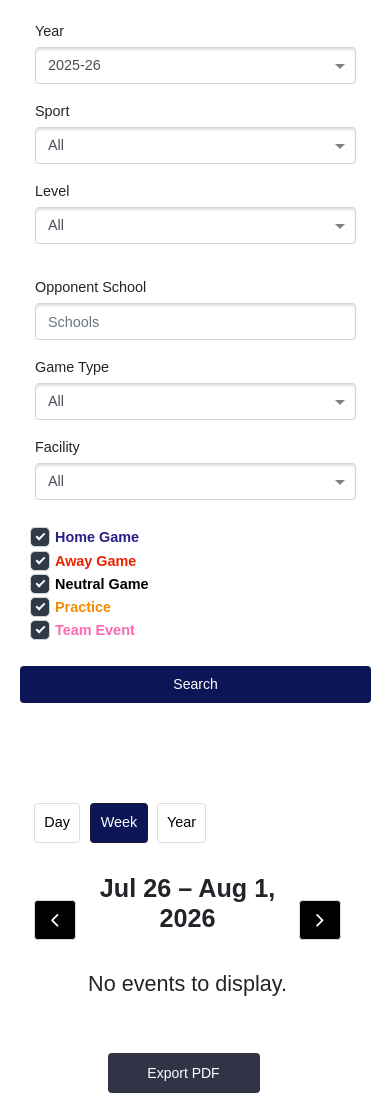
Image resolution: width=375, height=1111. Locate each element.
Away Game (83, 561)
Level (52, 191)
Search (195, 684)
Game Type (72, 367)
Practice (70, 607)
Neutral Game (89, 584)
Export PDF (183, 1073)
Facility (57, 447)
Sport (52, 111)
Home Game (84, 537)
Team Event (82, 630)
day (57, 822)
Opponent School (90, 287)
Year (49, 31)
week (119, 822)
